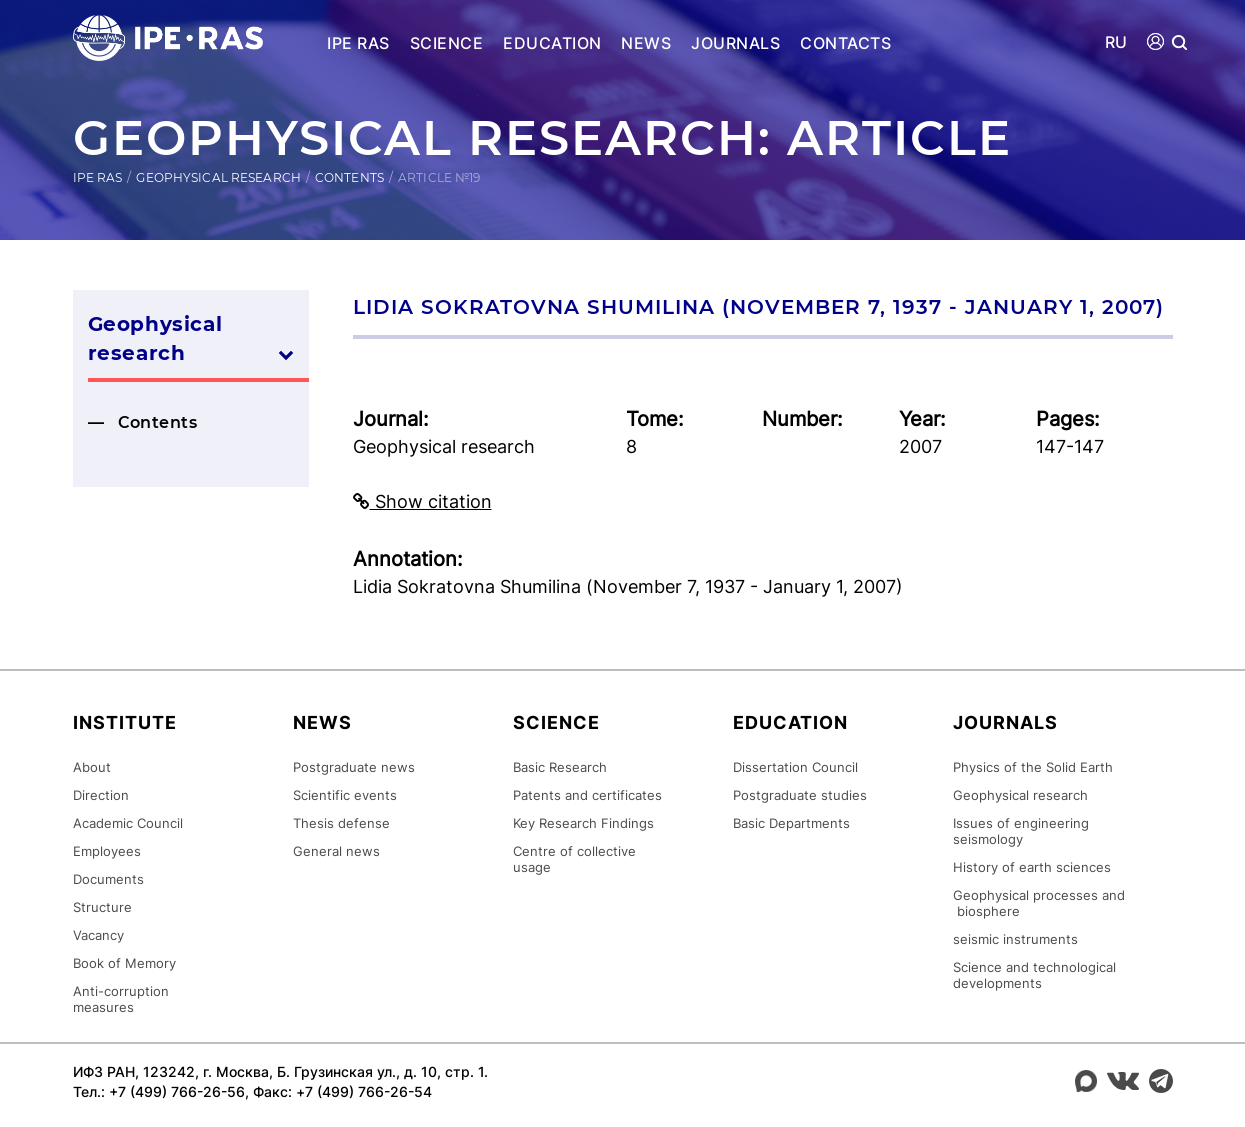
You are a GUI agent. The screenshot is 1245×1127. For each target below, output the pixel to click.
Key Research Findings (583, 823)
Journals (735, 43)
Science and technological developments (1034, 975)
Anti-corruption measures (121, 999)
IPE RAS (358, 43)
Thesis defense (341, 823)
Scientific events (345, 795)
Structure (102, 907)
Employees (107, 851)
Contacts (845, 43)
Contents (349, 177)
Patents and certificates (587, 795)
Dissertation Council (795, 767)
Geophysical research (218, 177)
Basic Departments (791, 823)
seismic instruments (1015, 939)
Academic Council (128, 823)
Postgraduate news (354, 767)
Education (552, 43)
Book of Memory (124, 963)
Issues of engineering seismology (1021, 831)
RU (1116, 42)
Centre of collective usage (574, 859)
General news (336, 851)
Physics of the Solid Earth (1033, 767)
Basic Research (560, 767)
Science (446, 43)
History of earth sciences (1032, 867)
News (646, 43)
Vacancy (98, 935)
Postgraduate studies (800, 795)
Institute (125, 722)
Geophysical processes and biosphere (1039, 903)
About (92, 767)
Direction (101, 795)
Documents (108, 879)
